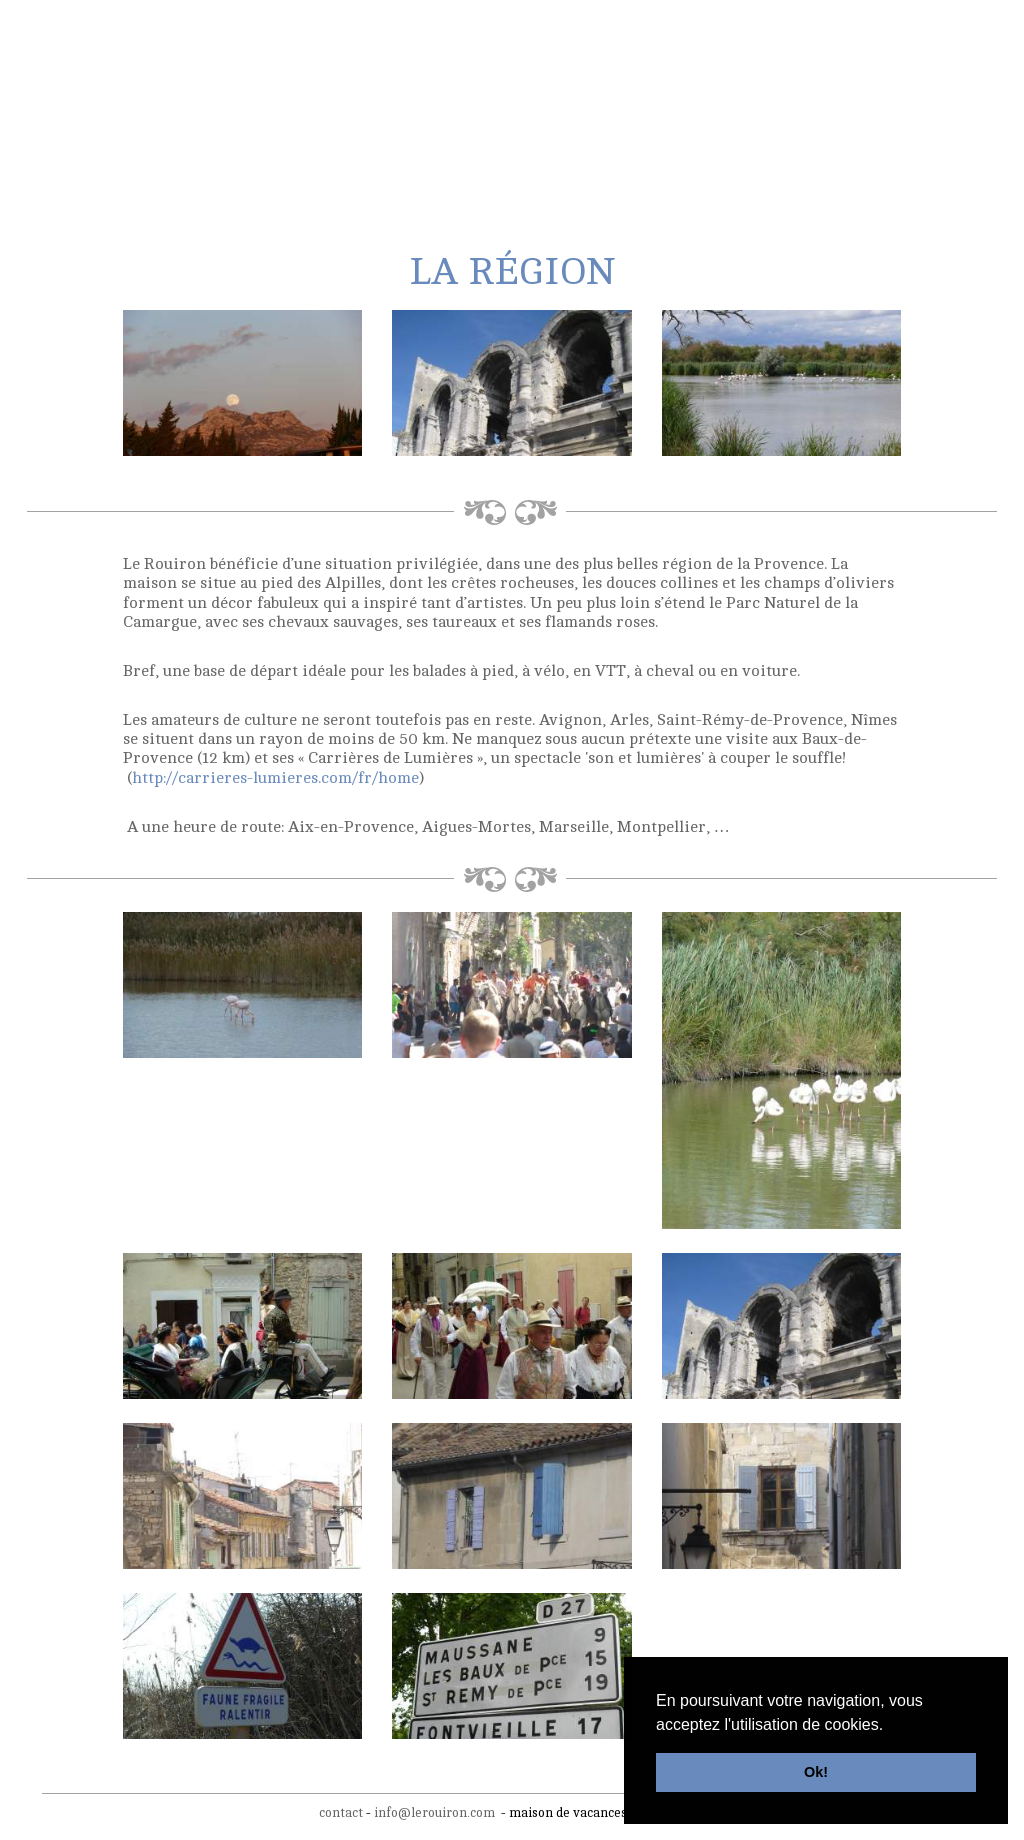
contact (341, 1810)
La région (378, 141)
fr (917, 28)
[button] (891, 1726)
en (937, 28)
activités (485, 141)
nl (898, 28)
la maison (126, 141)
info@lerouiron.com (434, 1810)
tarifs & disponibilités (640, 141)
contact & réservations (848, 141)
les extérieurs (253, 141)
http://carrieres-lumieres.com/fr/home (275, 775)
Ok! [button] (816, 1772)
